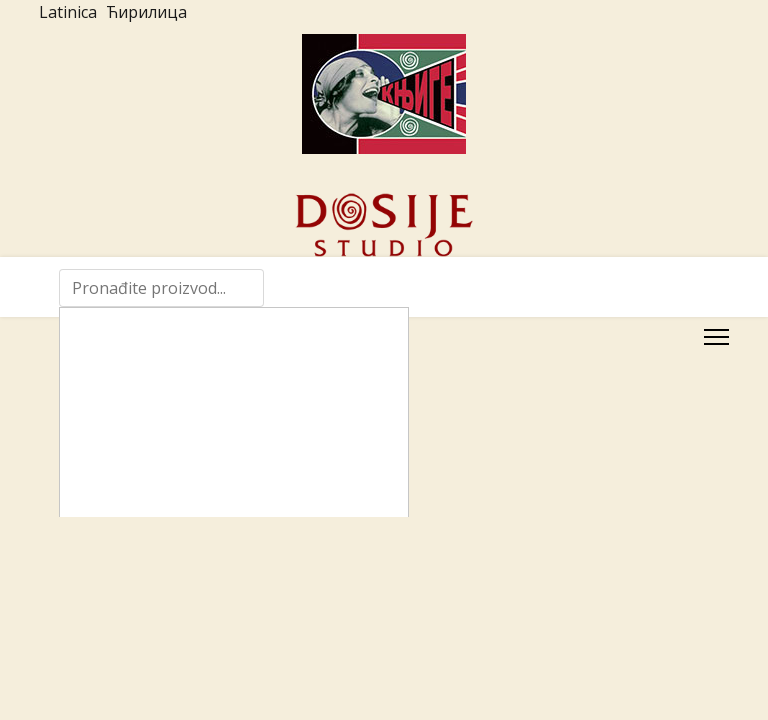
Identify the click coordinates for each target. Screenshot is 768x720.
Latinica (68, 12)
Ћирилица (146, 12)
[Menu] (716, 337)
